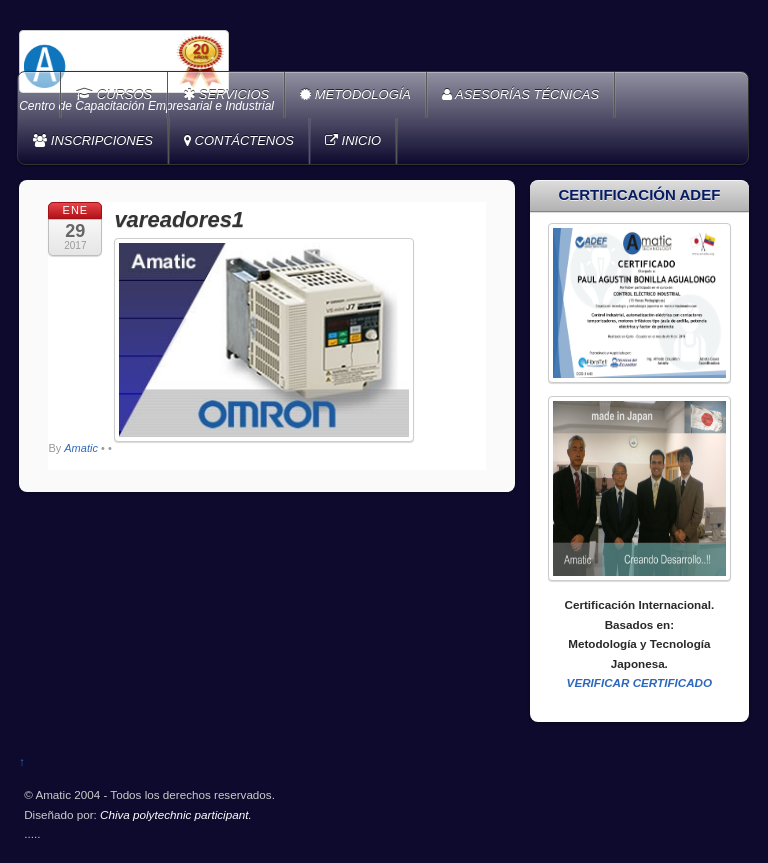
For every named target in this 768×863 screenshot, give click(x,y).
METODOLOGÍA (355, 94)
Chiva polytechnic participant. (176, 814)
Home (41, 95)
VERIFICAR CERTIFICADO (640, 682)
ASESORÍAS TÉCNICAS (520, 94)
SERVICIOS (226, 94)
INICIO (353, 140)
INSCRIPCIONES (93, 140)
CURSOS (114, 94)
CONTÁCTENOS (239, 140)
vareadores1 (179, 219)
